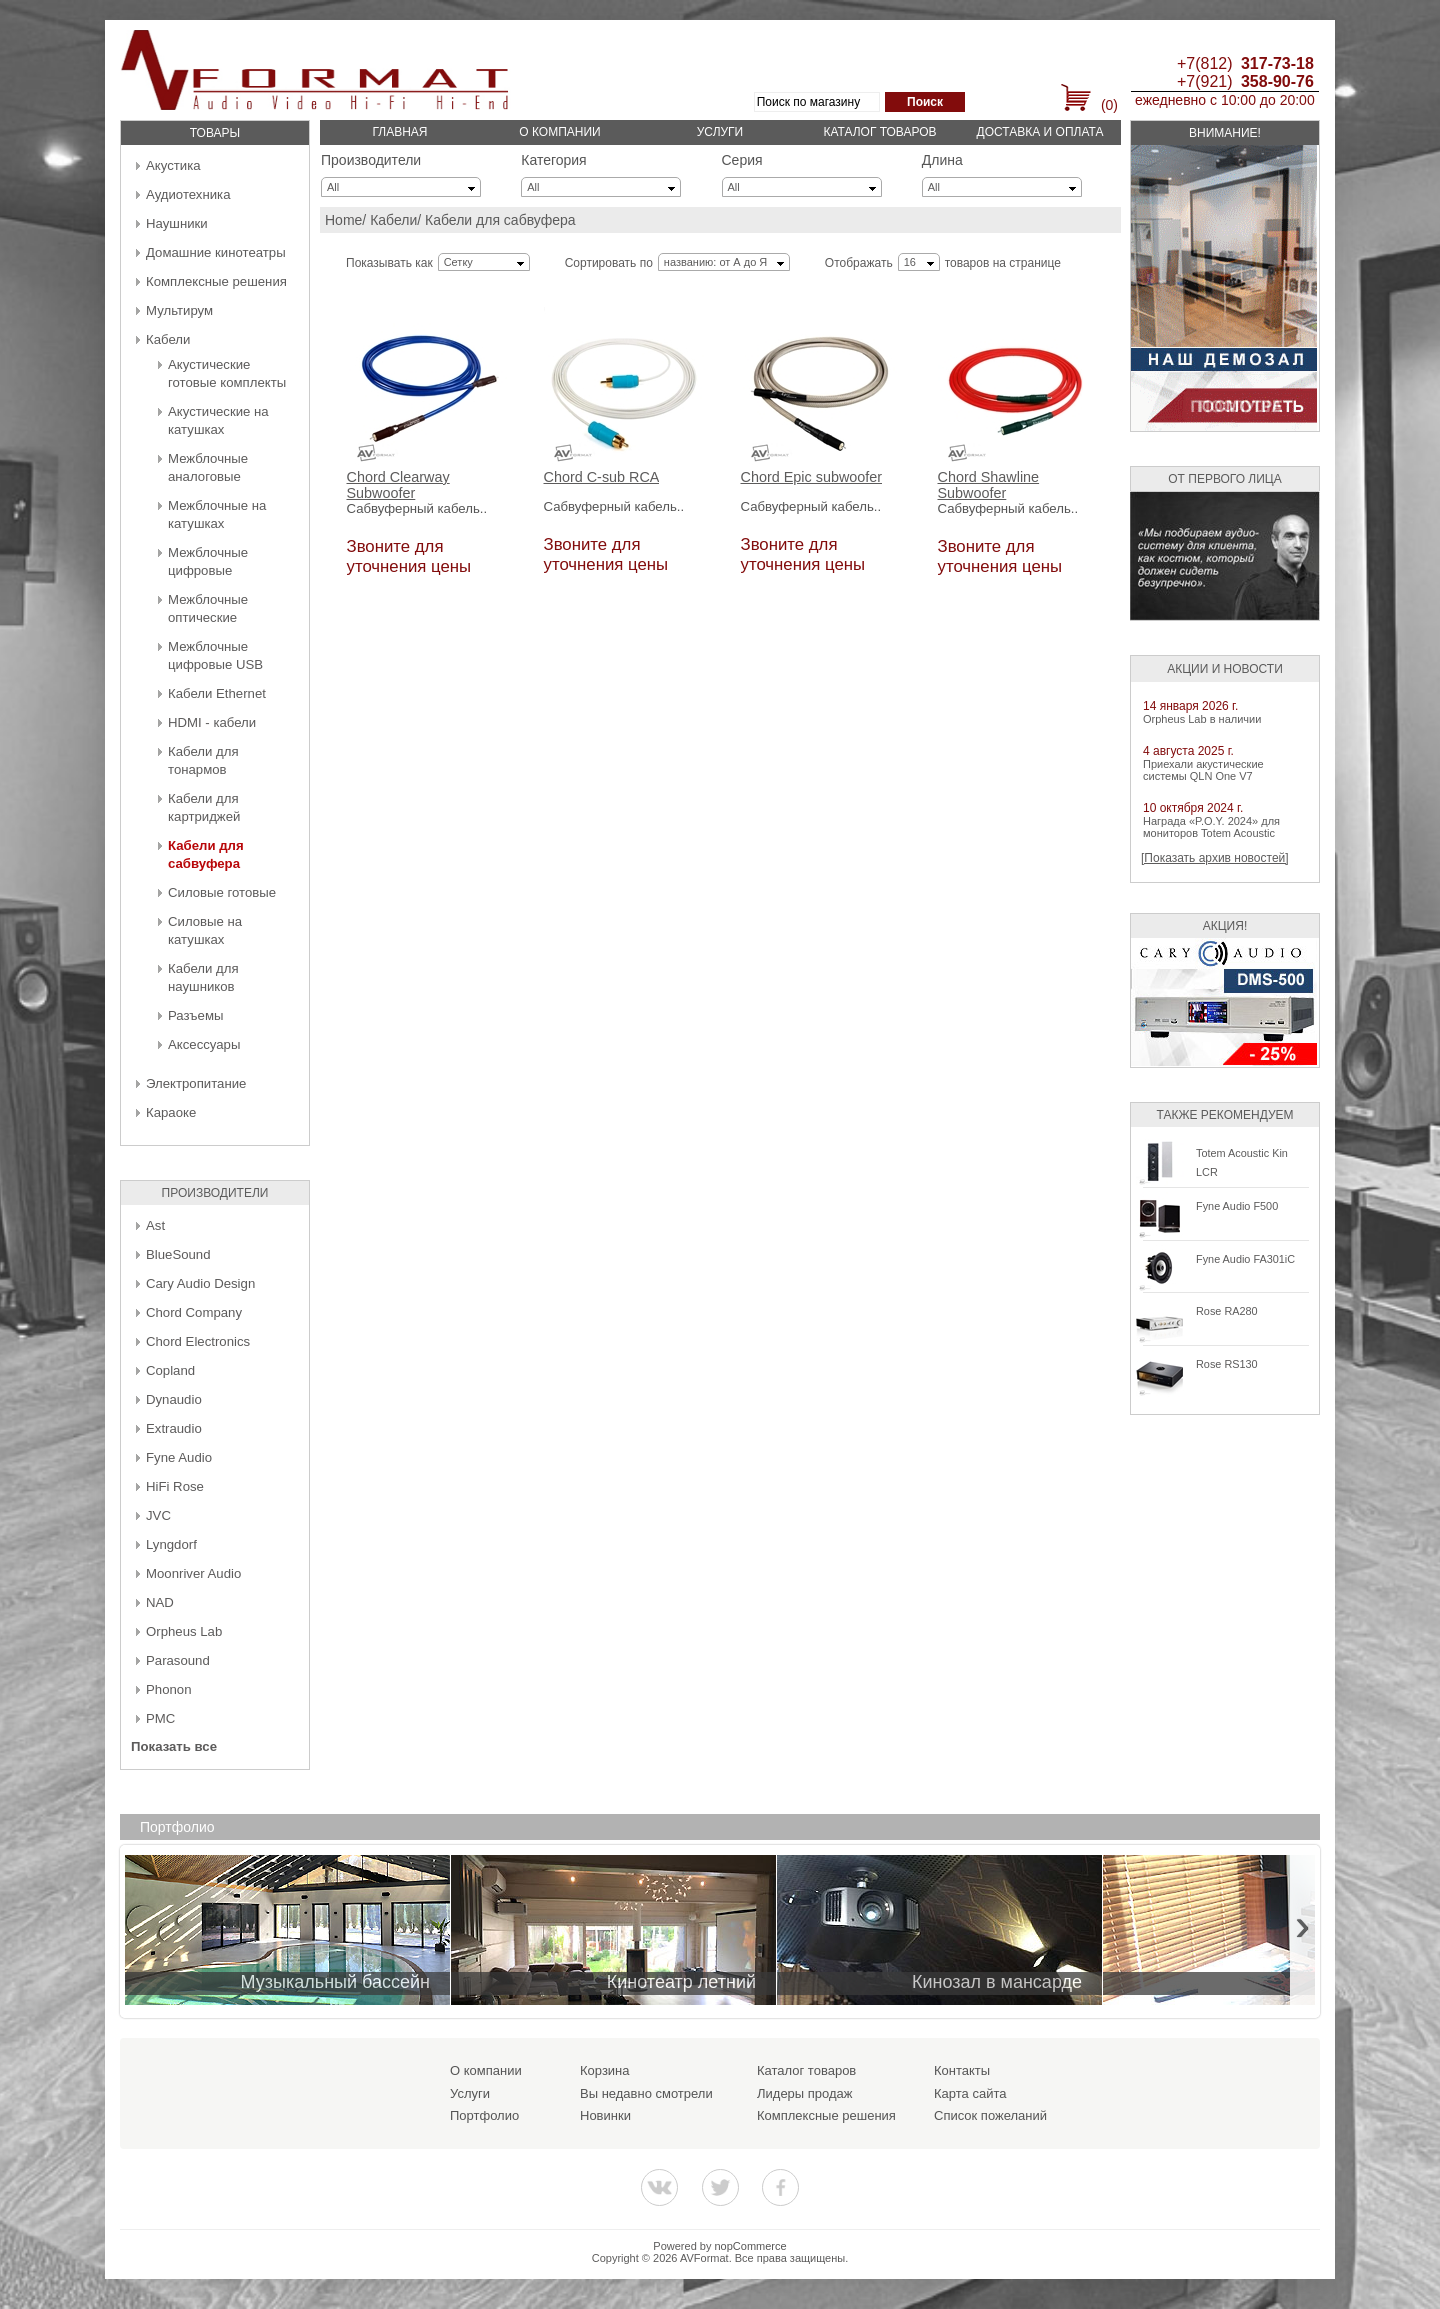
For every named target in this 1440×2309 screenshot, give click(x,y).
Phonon (168, 1689)
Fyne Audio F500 (1237, 1206)
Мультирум (179, 310)
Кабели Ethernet (217, 693)
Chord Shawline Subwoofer (989, 485)
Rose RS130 (1227, 1364)
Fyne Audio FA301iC (1245, 1259)
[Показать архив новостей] (1215, 858)
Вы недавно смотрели (646, 2093)
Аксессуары (204, 1044)
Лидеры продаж (805, 2093)
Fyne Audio (179, 1457)
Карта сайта (970, 2093)
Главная (399, 132)
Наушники (177, 223)
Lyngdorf (171, 1544)
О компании (559, 132)
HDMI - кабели (212, 722)
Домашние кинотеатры (216, 252)
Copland (170, 1370)
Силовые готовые (222, 892)
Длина (942, 160)
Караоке (171, 1112)
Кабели (168, 339)
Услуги (720, 132)
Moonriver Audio (193, 1573)
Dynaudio (174, 1399)
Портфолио (484, 2115)
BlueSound (178, 1254)
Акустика (173, 165)
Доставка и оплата (1040, 132)
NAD (160, 1602)
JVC (158, 1515)
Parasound (178, 1660)
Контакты (962, 2070)
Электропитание (196, 1083)
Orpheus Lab (184, 1631)
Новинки (605, 2115)
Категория (553, 160)
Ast (155, 1225)
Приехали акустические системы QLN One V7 (1203, 770)
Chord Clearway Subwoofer (398, 485)
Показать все (174, 1746)
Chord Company (194, 1312)
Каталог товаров (879, 132)
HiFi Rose (175, 1486)
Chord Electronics (198, 1341)
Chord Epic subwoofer (812, 477)
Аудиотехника (188, 194)
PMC (160, 1718)
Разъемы (195, 1015)
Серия (742, 160)
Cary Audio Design (200, 1283)
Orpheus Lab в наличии (1202, 719)
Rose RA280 (1227, 1311)
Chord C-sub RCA (602, 477)
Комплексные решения (216, 281)
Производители (371, 160)
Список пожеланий (990, 2115)
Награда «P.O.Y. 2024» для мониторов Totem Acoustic (1211, 827)
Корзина (605, 2070)
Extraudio (174, 1428)
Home (343, 220)
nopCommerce (751, 2246)
